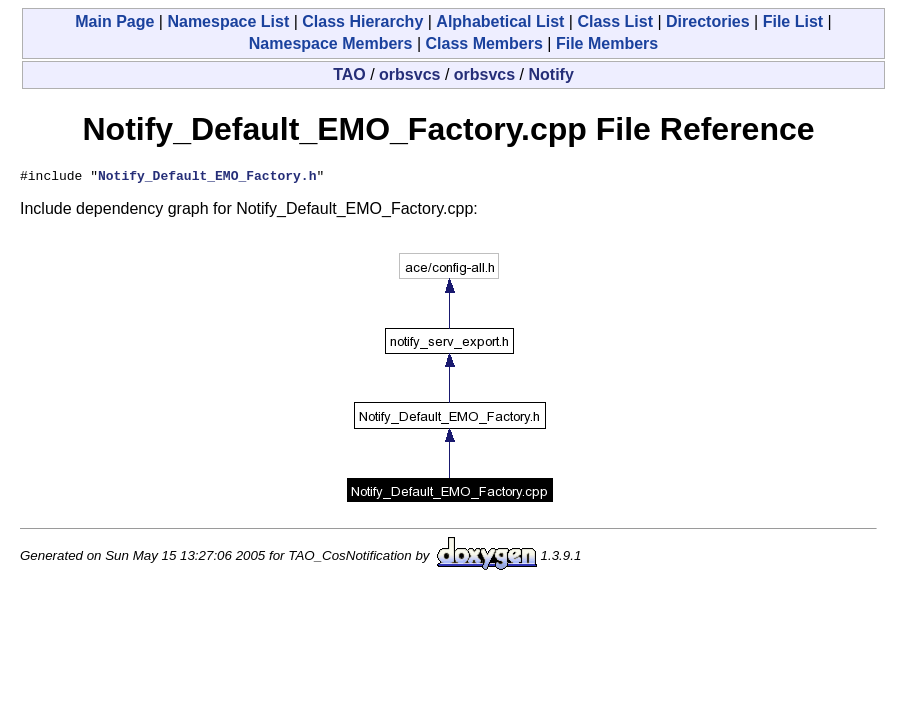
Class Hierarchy (362, 21)
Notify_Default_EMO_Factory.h (207, 178)
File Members (607, 43)
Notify (551, 74)
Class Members (483, 43)
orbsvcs (409, 74)
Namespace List (228, 21)
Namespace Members (331, 43)
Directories (708, 21)
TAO (349, 74)
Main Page (114, 21)
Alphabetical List (500, 21)
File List (793, 21)
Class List (615, 21)
